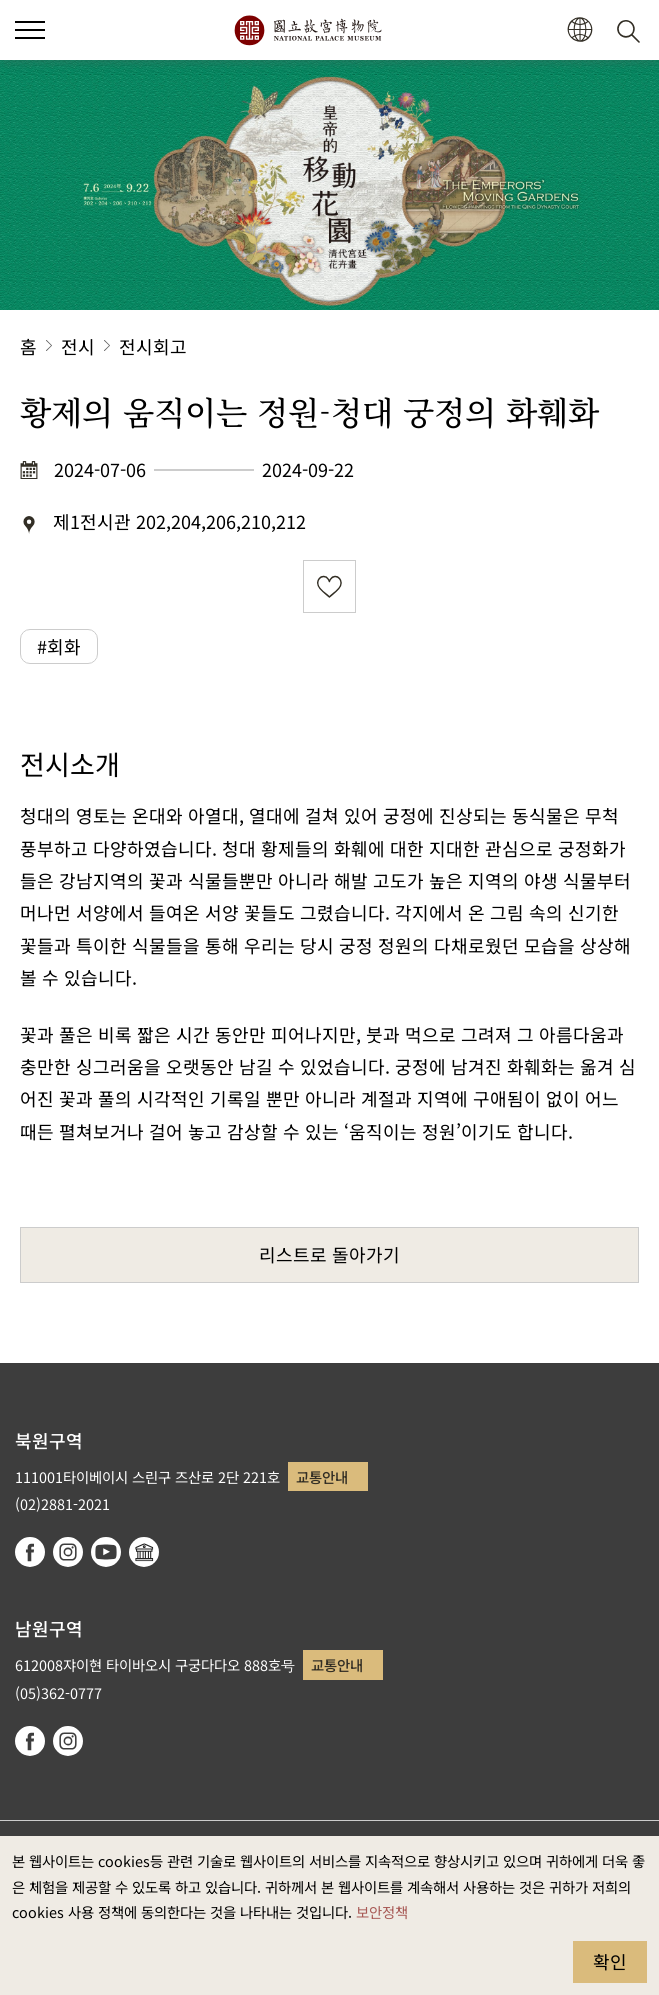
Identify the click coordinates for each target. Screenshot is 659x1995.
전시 (78, 346)
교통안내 (322, 1476)
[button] (579, 30)
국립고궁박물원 (307, 30)
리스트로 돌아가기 (329, 1254)
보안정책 (382, 1911)
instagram (68, 1552)
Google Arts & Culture (144, 1552)
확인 (610, 1961)
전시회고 (153, 346)
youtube (106, 1552)
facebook (30, 1552)
